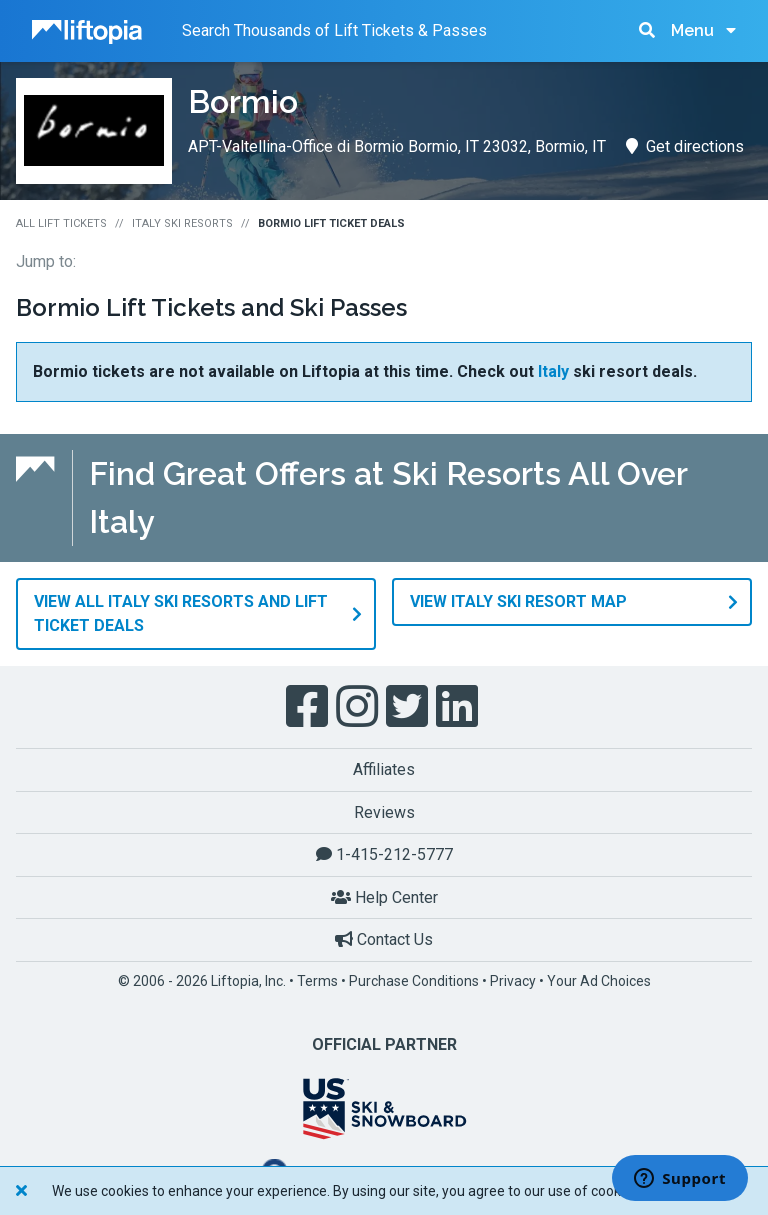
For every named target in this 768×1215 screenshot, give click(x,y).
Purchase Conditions (414, 980)
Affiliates (384, 768)
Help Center (384, 896)
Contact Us (384, 939)
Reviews (384, 811)
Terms (317, 980)
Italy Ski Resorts (182, 223)
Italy (553, 371)
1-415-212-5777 (384, 853)
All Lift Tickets (61, 223)
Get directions (685, 146)
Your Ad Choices (599, 980)
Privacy (513, 980)
